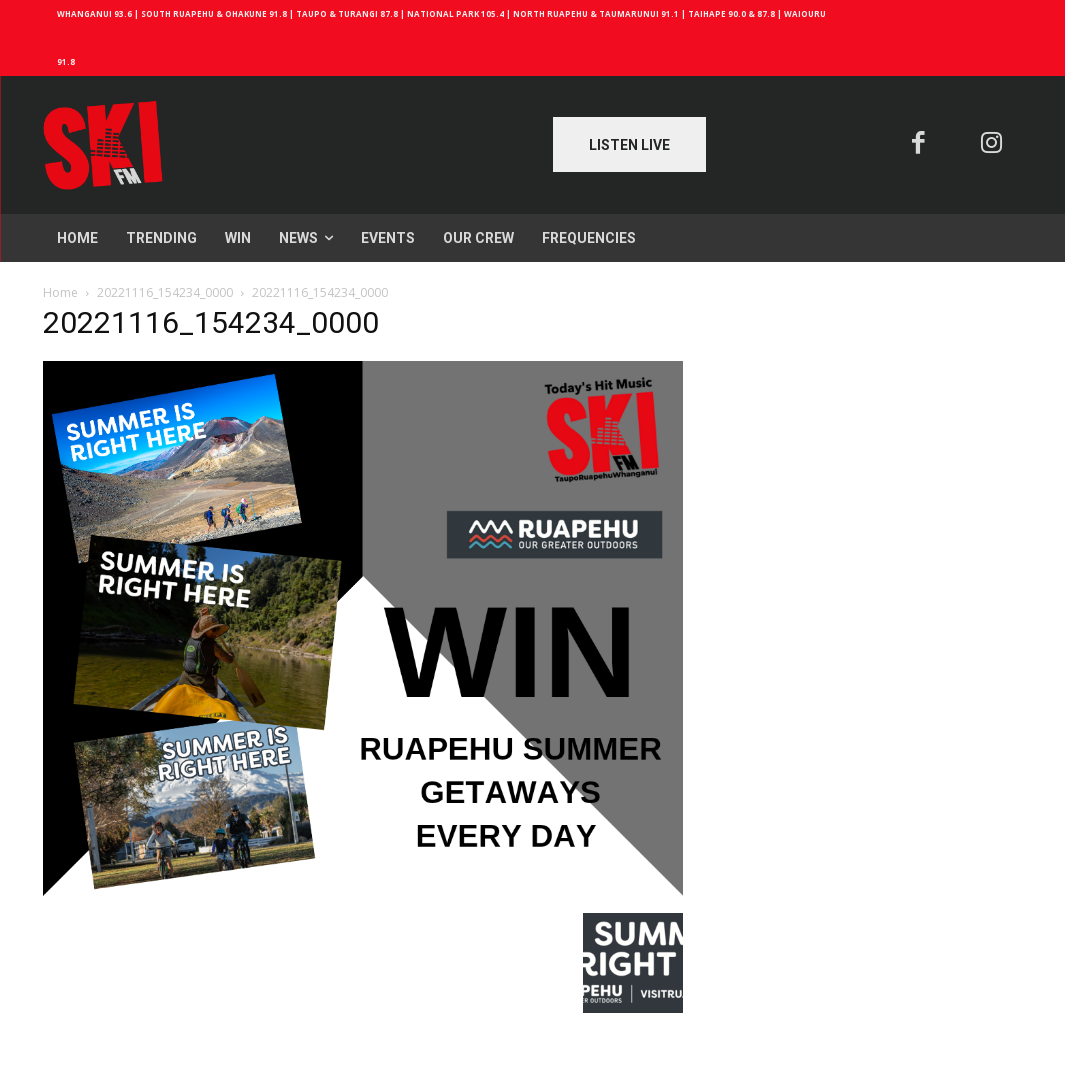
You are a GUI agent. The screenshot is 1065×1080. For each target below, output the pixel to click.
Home (60, 292)
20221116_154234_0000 (165, 292)
